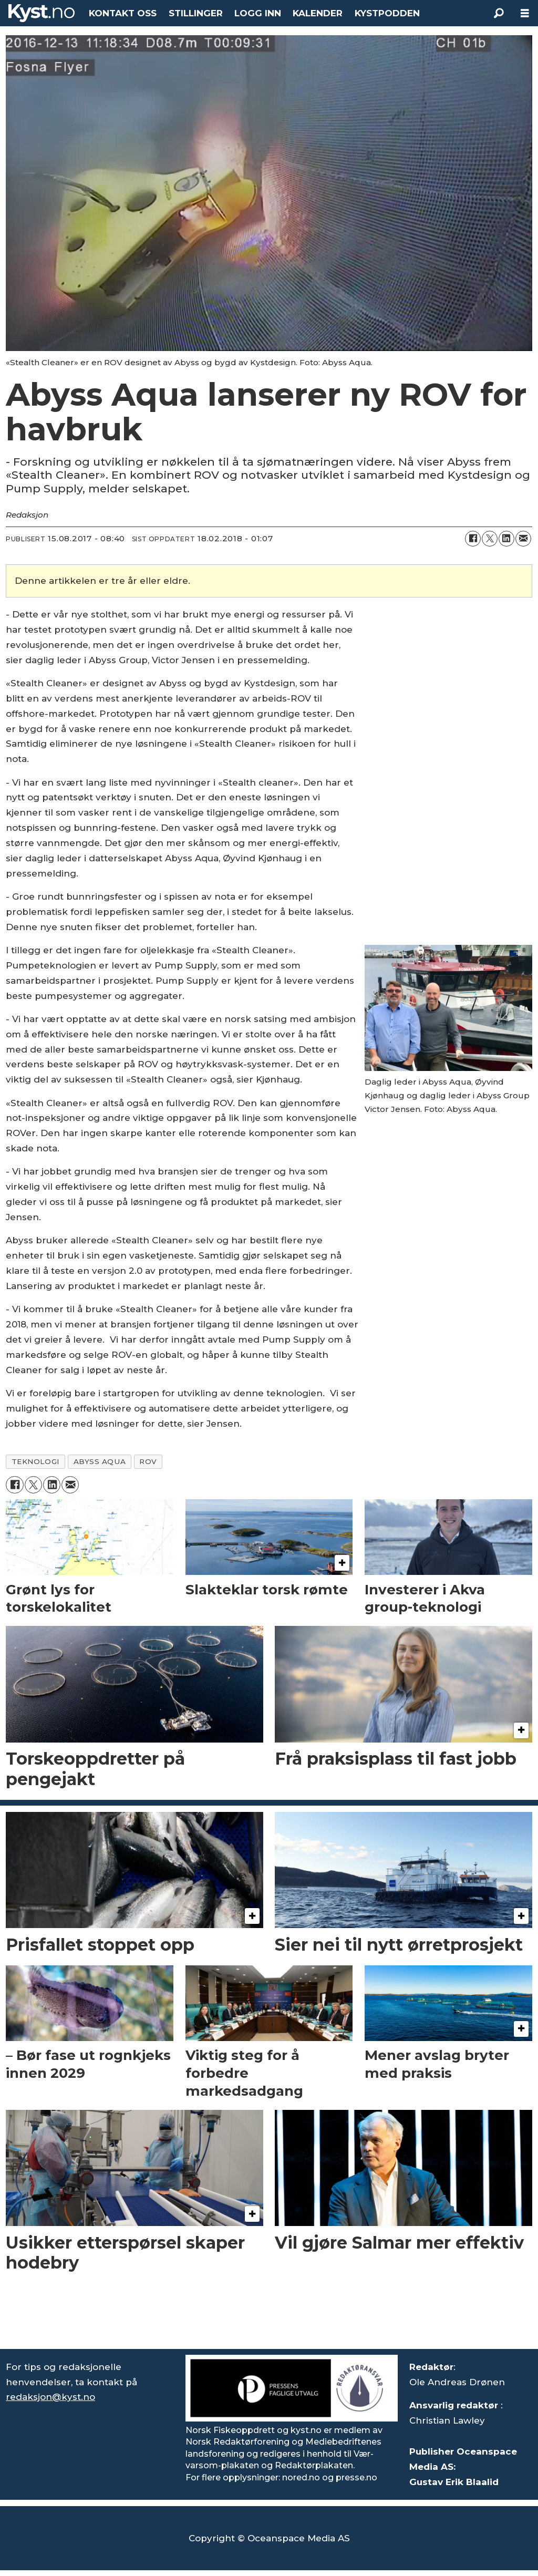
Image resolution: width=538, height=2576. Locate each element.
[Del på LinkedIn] (506, 539)
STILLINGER (196, 13)
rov (148, 1461)
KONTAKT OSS (123, 13)
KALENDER (318, 13)
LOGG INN (257, 13)
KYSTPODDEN (387, 13)
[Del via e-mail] (523, 539)
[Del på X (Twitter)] (490, 539)
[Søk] (498, 13)
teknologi (36, 1461)
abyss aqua (100, 1461)
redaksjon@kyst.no (50, 2397)
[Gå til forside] (41, 13)
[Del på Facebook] (473, 539)
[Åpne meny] (525, 13)
